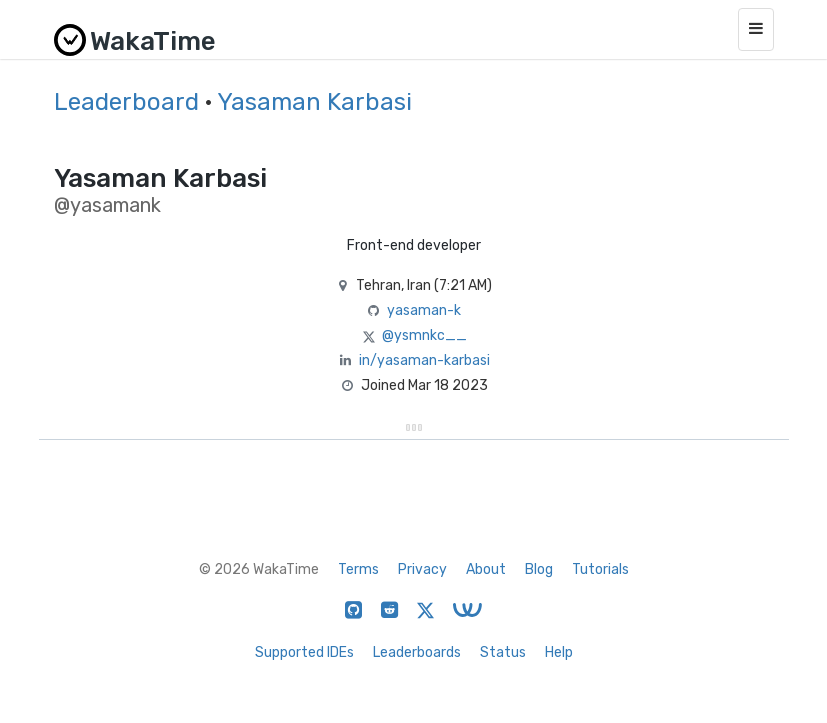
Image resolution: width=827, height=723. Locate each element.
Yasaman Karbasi (314, 102)
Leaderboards (417, 652)
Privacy (422, 569)
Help (559, 652)
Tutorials (600, 569)
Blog (539, 569)
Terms (358, 569)
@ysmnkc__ (424, 335)
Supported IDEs (304, 652)
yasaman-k (424, 310)
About (486, 569)
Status (503, 652)
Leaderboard (126, 102)
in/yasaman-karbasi (424, 360)
